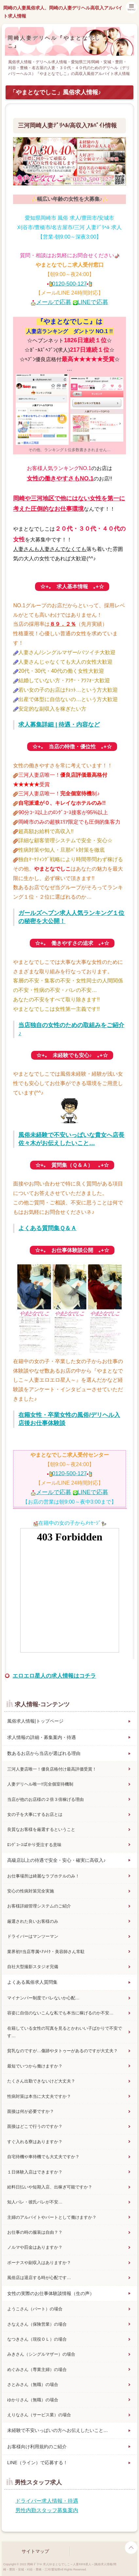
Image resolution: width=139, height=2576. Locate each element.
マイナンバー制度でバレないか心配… (43, 1997)
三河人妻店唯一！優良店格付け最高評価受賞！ (51, 1769)
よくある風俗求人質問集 (32, 1982)
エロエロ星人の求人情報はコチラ (54, 1676)
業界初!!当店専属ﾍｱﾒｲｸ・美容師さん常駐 (46, 1951)
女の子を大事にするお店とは (34, 1814)
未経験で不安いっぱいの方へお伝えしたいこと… (57, 2430)
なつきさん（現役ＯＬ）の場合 (37, 2339)
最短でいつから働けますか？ (34, 2066)
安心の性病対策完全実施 (30, 1891)
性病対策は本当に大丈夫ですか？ (39, 2096)
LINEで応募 (93, 302)
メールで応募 (53, 302)
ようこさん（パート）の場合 (34, 2308)
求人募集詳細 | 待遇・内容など (59, 724)
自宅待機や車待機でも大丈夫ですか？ (43, 2156)
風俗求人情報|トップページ (35, 1721)
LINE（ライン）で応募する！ (37, 2462)
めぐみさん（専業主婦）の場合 (37, 2369)
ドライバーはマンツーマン (32, 1936)
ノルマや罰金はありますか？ (34, 2247)
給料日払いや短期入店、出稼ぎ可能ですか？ (49, 2187)
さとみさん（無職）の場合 (32, 2384)
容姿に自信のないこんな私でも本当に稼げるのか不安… (60, 2012)
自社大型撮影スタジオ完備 (32, 1966)
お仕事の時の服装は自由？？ (34, 2232)
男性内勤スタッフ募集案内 (46, 2510)
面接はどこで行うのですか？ (34, 2126)
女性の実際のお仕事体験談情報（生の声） (50, 2293)
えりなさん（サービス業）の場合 (39, 2414)
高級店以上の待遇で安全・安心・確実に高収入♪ (56, 1860)
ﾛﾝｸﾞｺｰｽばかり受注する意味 (34, 1844)
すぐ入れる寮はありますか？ (34, 2141)
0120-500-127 (69, 284)
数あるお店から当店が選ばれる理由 (43, 1753)
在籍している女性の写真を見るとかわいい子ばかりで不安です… (64, 2032)
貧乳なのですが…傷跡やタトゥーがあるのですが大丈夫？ (62, 2050)
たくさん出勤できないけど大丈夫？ (41, 2081)
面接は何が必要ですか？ (30, 2111)
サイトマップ (35, 2551)
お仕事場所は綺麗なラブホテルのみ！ (43, 1876)
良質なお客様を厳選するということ (41, 1829)
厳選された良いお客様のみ (32, 1921)
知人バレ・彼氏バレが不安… (34, 2202)
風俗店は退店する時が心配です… (39, 2277)
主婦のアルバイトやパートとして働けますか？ (51, 2217)
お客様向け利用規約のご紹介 (37, 2446)
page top (131, 2547)
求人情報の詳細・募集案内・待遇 (41, 1737)
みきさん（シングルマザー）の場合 (41, 2354)
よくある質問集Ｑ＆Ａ (47, 1228)
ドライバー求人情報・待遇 (46, 2501)
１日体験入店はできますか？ (34, 2172)
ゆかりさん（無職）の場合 (32, 2399)
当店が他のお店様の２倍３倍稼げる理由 (45, 1799)
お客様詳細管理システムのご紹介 (39, 1906)
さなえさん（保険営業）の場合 (37, 2324)
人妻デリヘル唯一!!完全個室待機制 (40, 1784)
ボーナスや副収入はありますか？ (39, 2262)
